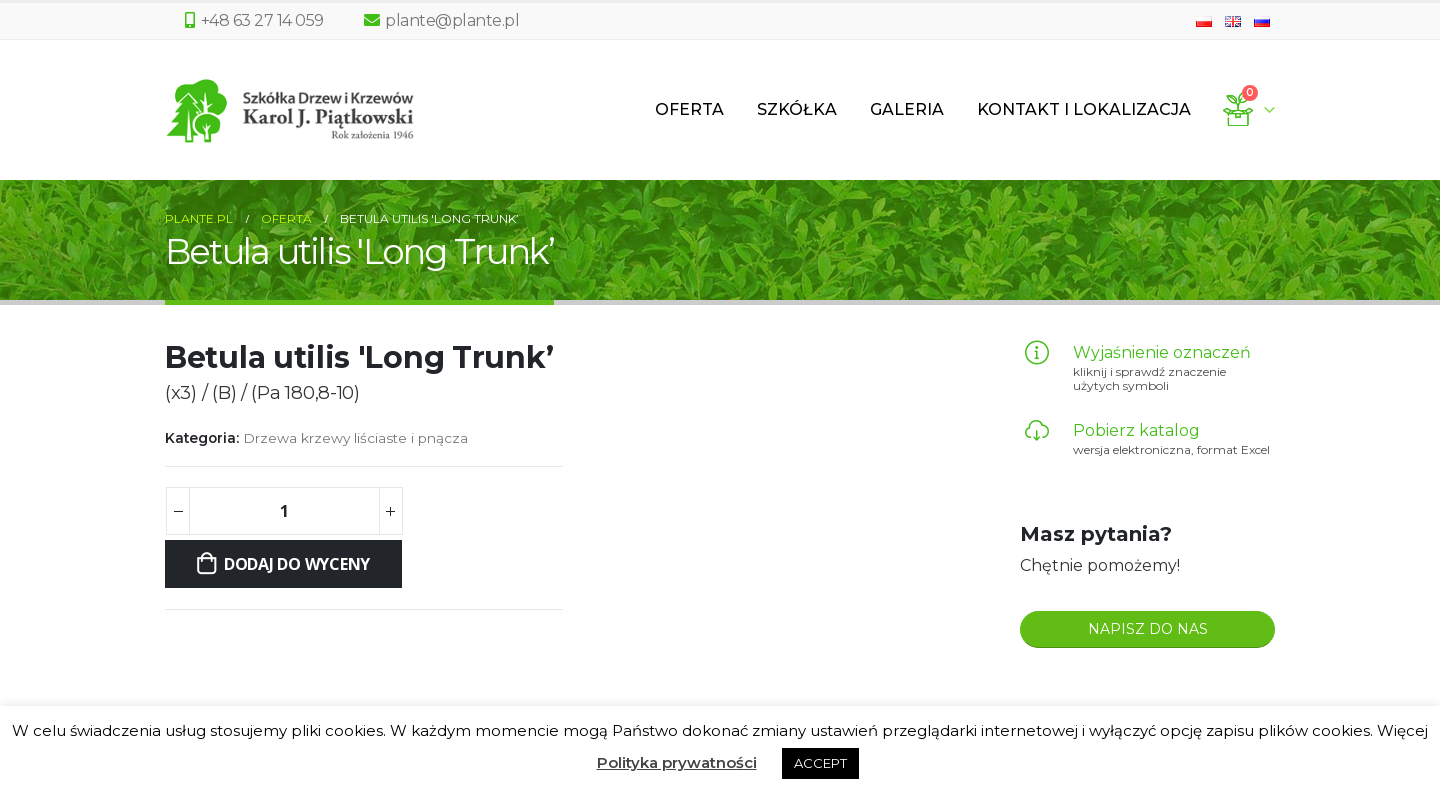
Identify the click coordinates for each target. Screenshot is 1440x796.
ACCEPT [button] (820, 763)
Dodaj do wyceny (297, 564)
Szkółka (797, 109)
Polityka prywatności (677, 762)
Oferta (689, 109)
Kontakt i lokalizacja (1084, 109)
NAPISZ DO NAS (1148, 629)
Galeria (907, 109)
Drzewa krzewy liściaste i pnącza (355, 438)
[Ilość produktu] (284, 511)
